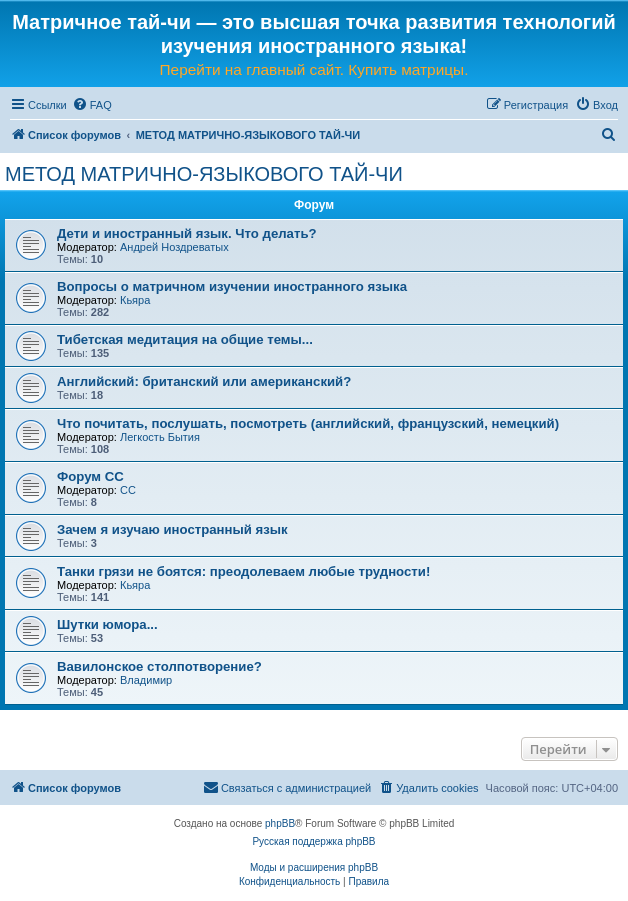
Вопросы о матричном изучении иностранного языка (232, 286)
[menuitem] (92, 105)
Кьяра (135, 300)
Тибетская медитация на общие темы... (185, 339)
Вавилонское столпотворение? (159, 666)
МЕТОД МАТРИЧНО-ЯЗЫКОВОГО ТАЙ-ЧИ (204, 174)
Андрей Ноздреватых (174, 247)
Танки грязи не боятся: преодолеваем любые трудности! (243, 571)
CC (128, 490)
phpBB (280, 823)
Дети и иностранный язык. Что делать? (187, 233)
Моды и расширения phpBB (314, 867)
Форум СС (90, 476)
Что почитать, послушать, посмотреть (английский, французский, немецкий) (308, 423)
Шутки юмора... (107, 624)
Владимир (146, 680)
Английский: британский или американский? (204, 381)
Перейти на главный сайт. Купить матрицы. (314, 69)
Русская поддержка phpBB (313, 841)
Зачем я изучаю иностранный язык (172, 529)
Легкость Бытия (160, 437)
